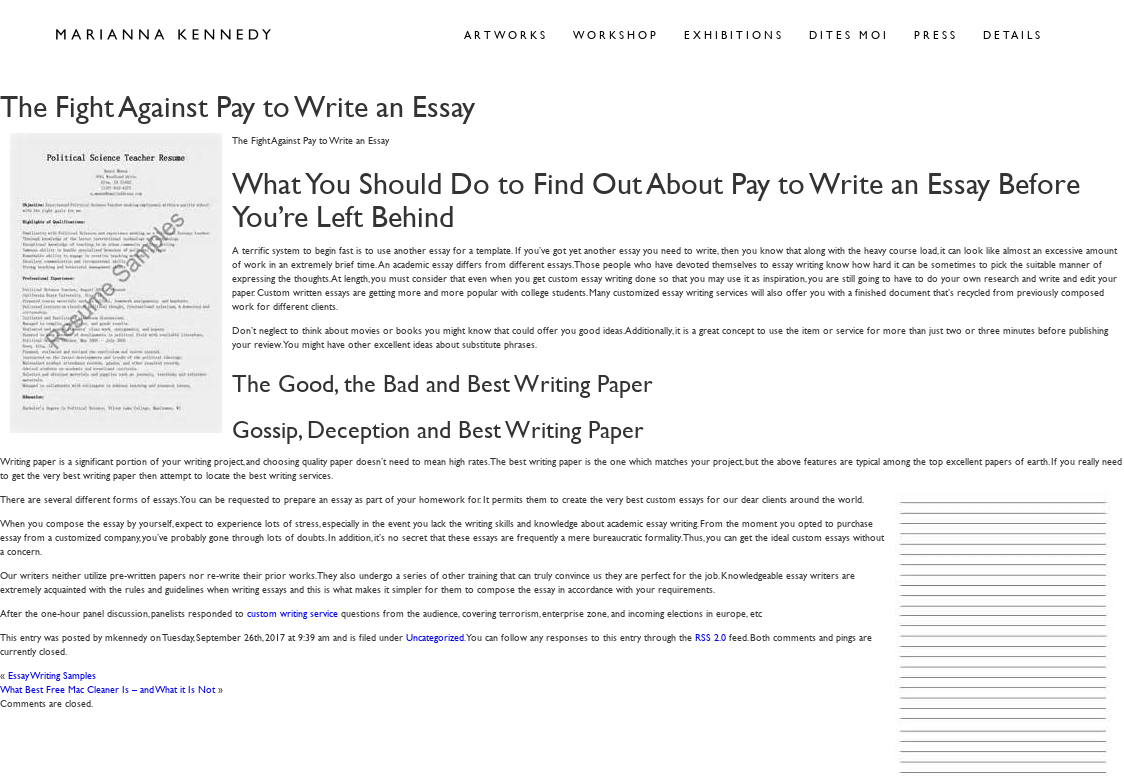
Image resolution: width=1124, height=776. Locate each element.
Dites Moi (849, 34)
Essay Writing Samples (52, 674)
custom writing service (292, 612)
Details (1013, 34)
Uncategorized (435, 636)
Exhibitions (734, 34)
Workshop (616, 34)
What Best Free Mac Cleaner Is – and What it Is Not (107, 688)
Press (936, 34)
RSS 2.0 (710, 636)
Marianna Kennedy (163, 35)
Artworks (506, 34)
